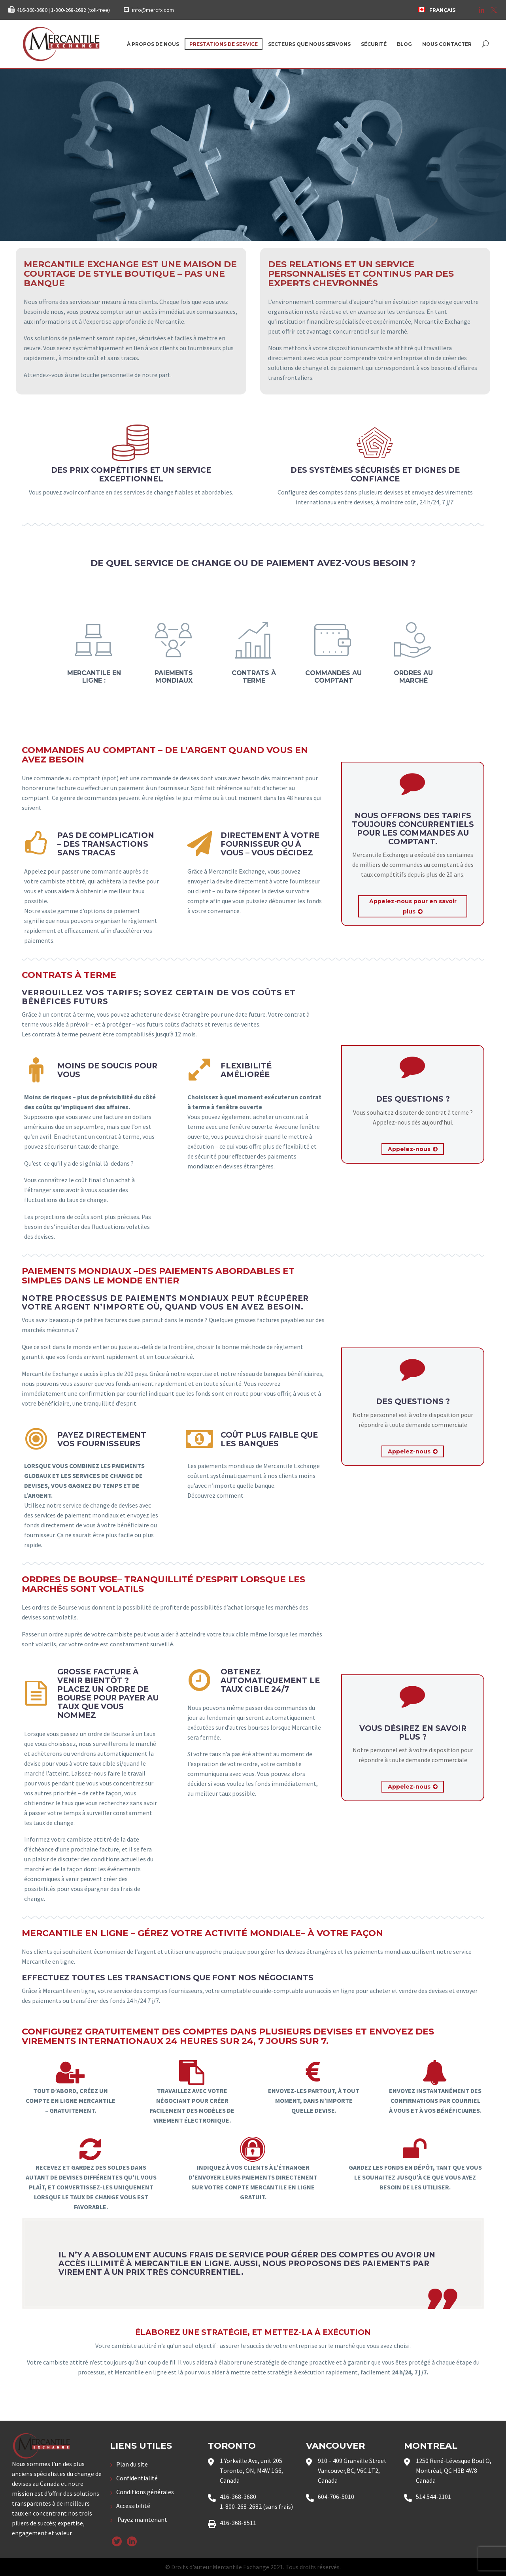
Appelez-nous (413, 1149)
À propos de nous (153, 44)
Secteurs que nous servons (309, 44)
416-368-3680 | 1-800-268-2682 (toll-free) (63, 9)
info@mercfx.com (153, 9)
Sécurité (374, 44)
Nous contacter (447, 44)
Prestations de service (223, 44)
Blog (404, 44)
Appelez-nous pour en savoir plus (413, 907)
